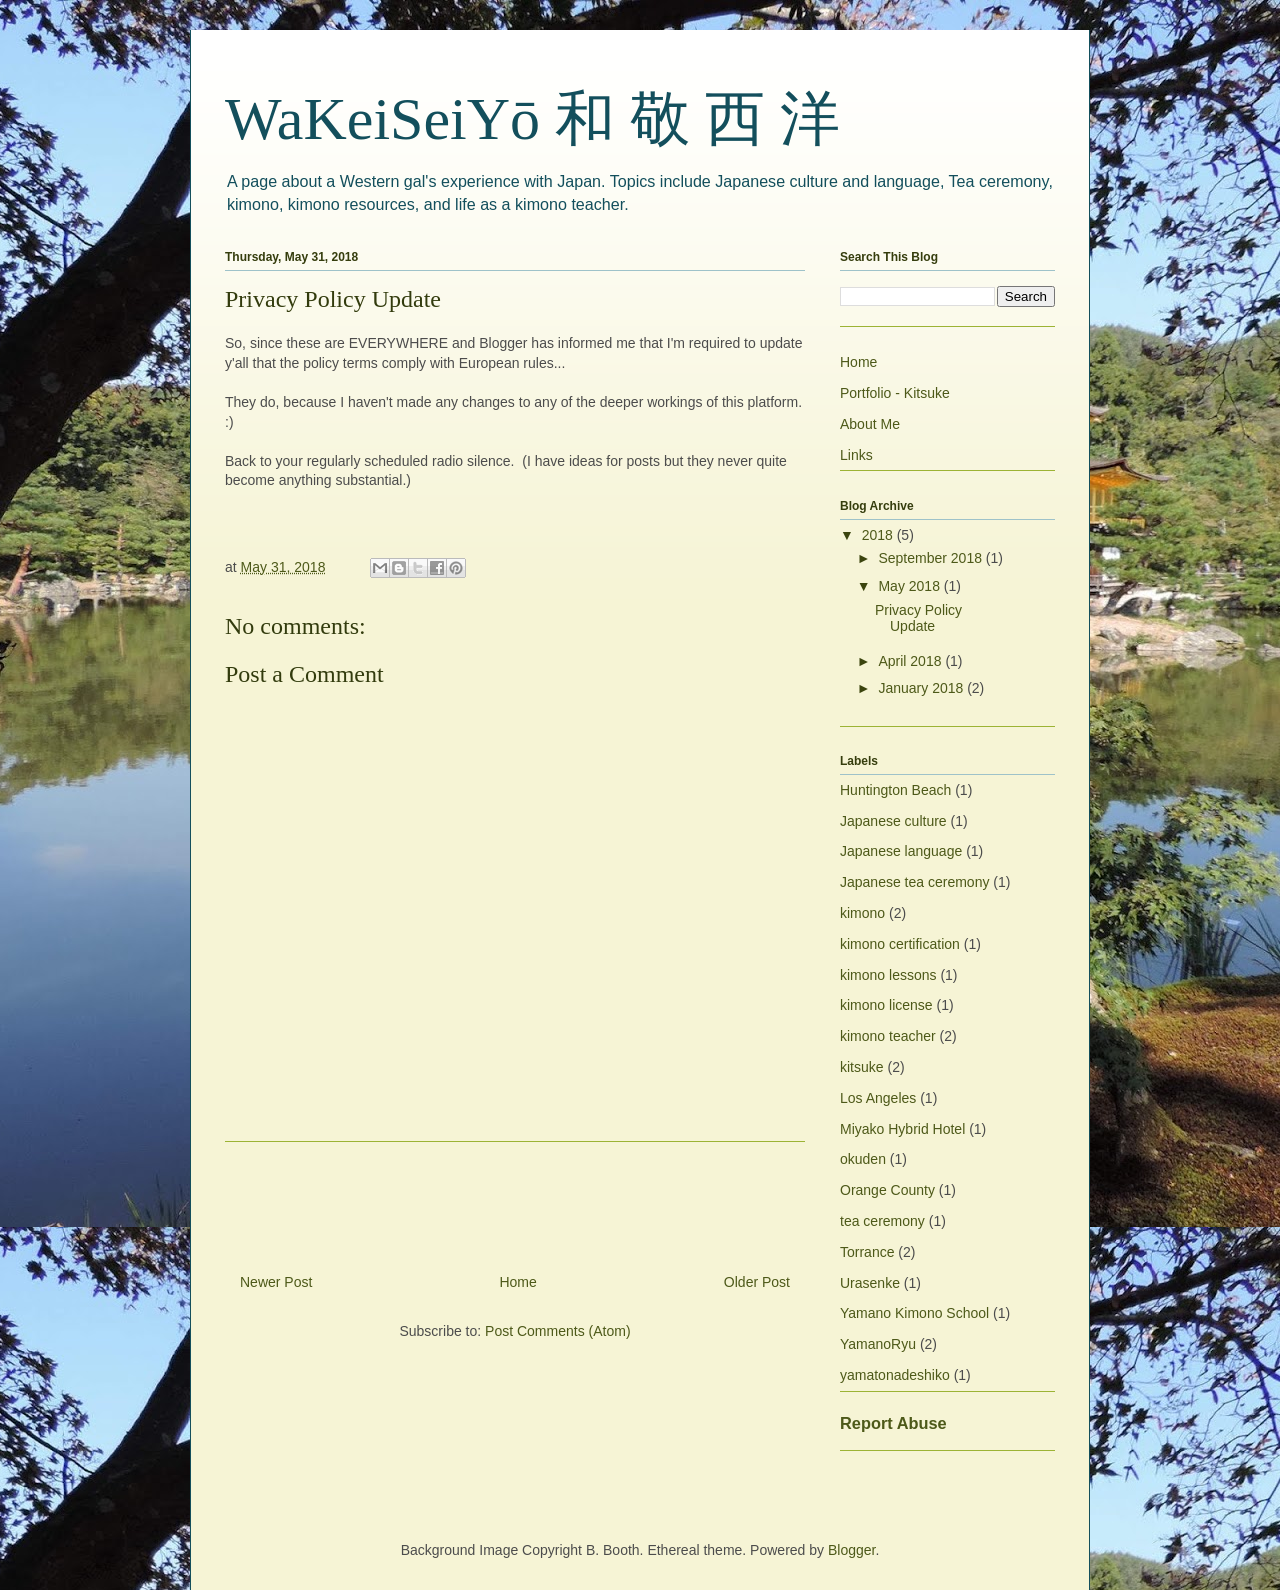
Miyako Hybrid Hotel (902, 1129)
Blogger (851, 1550)
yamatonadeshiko (895, 1375)
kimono (862, 913)
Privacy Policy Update (918, 618)
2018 (879, 535)
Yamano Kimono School (914, 1313)
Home (517, 1282)
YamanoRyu (878, 1344)
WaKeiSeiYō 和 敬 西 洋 (532, 119)
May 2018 (910, 586)
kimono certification (900, 944)
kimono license (886, 1005)
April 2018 (911, 661)
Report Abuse (893, 1423)
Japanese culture (893, 821)
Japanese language (901, 851)
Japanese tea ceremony (914, 882)
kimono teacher (888, 1036)
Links (856, 455)
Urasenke (870, 1283)
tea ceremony (882, 1221)
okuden (863, 1159)
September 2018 (931, 558)
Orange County (887, 1190)
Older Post (757, 1282)
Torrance (867, 1252)
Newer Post (276, 1282)
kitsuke (862, 1067)
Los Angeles (878, 1098)
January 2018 (922, 688)
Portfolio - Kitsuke (895, 393)
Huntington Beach (895, 790)
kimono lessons (888, 975)
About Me (870, 424)
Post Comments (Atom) (557, 1331)
